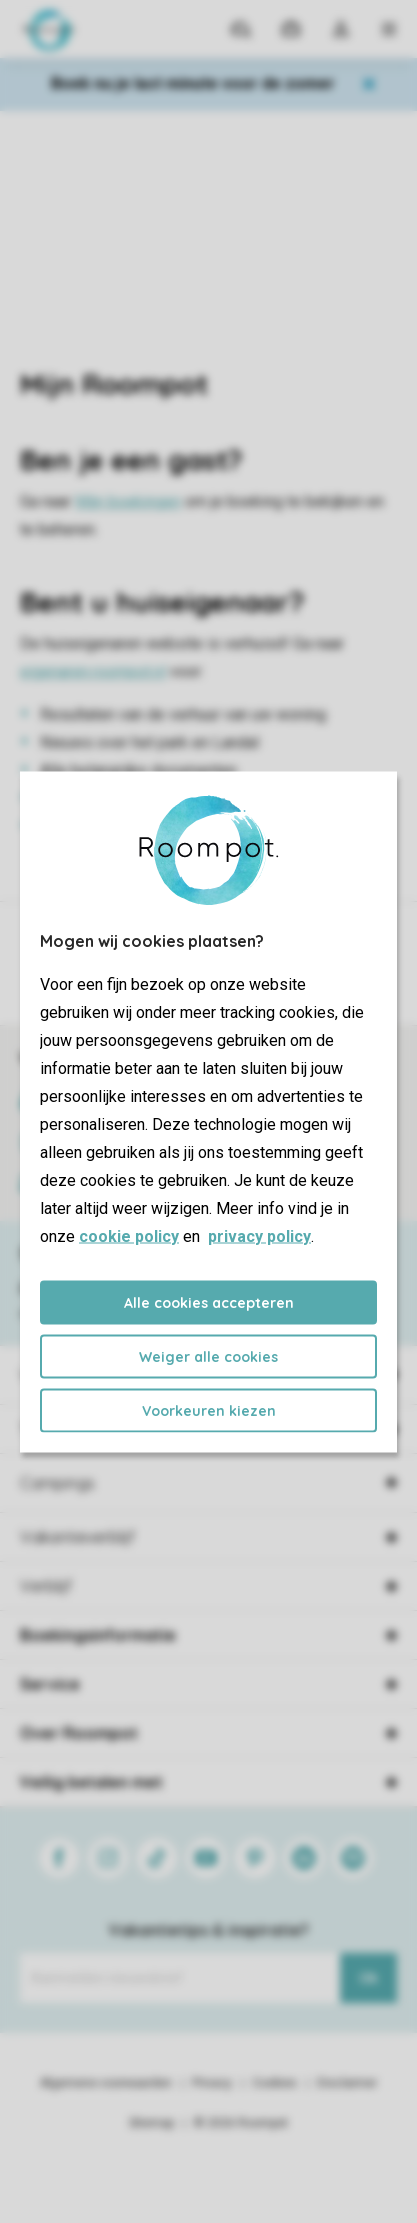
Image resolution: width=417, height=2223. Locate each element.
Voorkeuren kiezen (209, 1410)
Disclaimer (347, 2083)
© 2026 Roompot (241, 2123)
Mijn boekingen (128, 501)
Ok (368, 1978)
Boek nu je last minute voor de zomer (193, 83)
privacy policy (259, 1235)
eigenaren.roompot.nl (93, 671)
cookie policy (129, 1235)
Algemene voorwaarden (106, 2083)
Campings (57, 1483)
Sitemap (151, 2123)
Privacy (212, 2083)
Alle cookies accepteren (209, 1302)
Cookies (274, 2083)
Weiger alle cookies (208, 1356)
